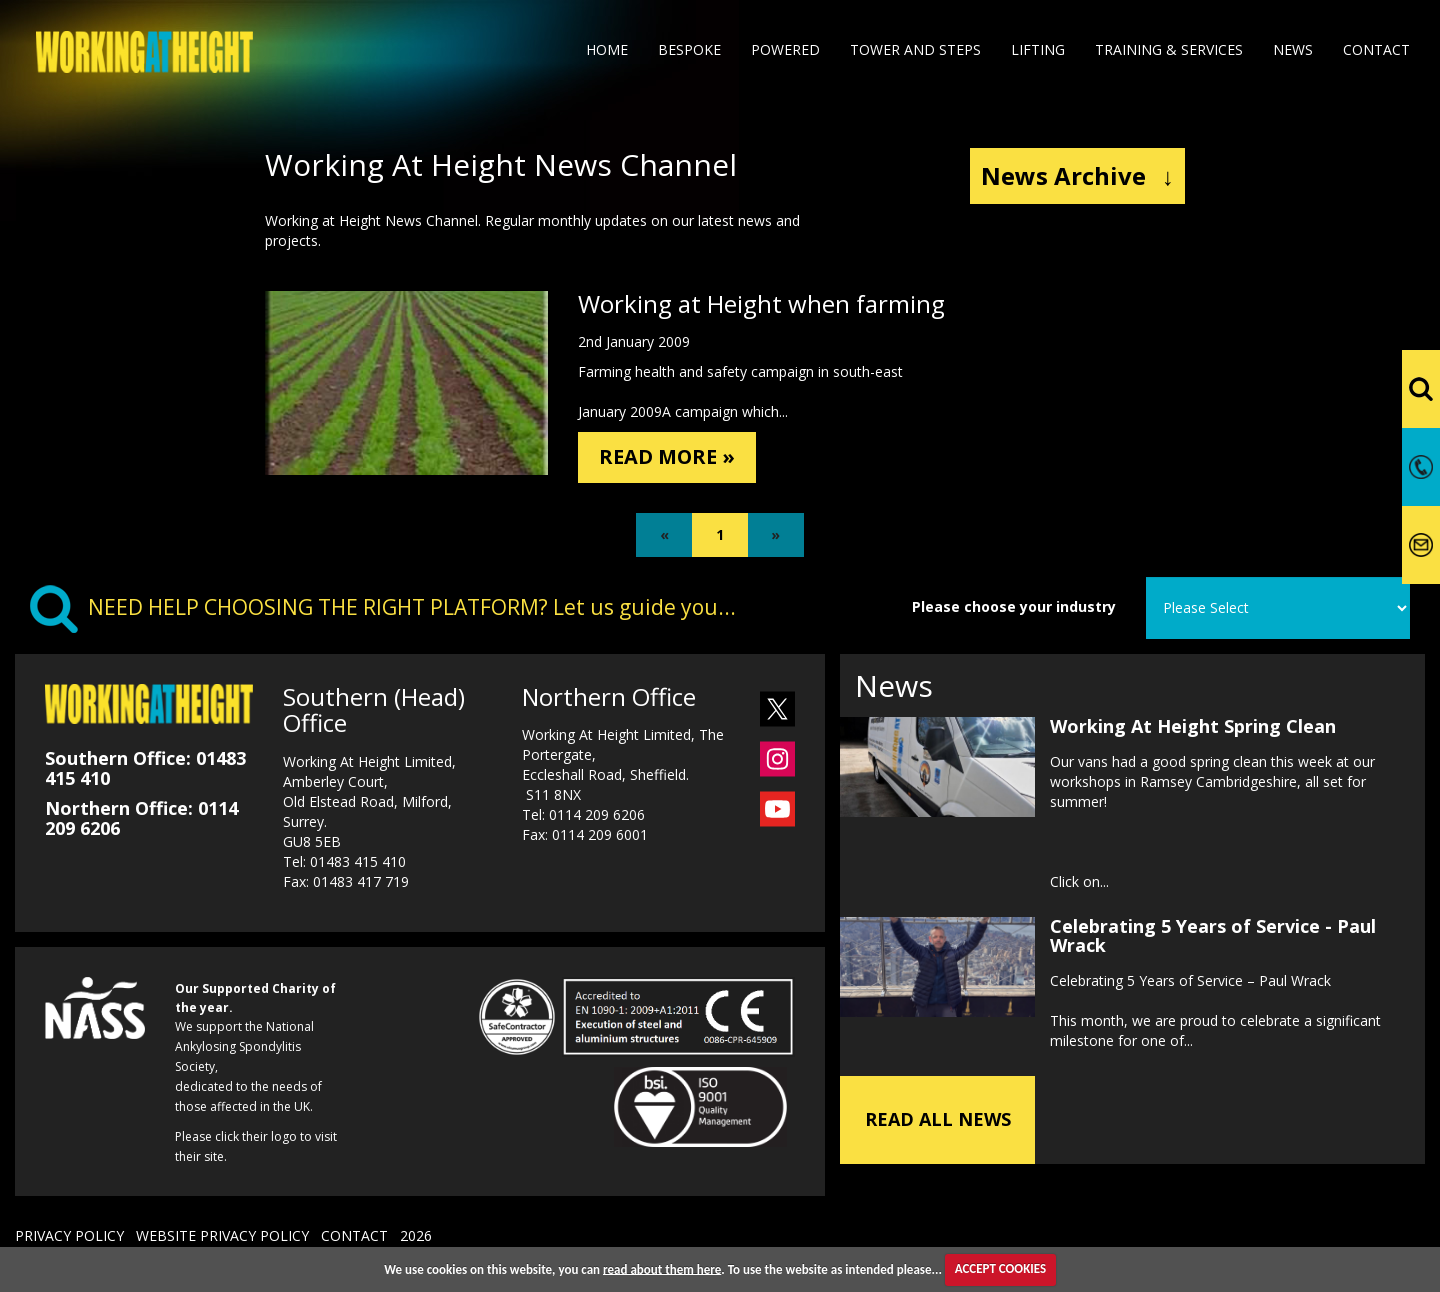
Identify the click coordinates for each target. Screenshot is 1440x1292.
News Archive (1077, 175)
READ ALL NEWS (938, 1125)
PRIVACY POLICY (69, 1241)
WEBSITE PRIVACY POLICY (222, 1241)
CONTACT (354, 1241)
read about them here (662, 1268)
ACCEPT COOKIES (1000, 1268)
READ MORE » (679, 459)
